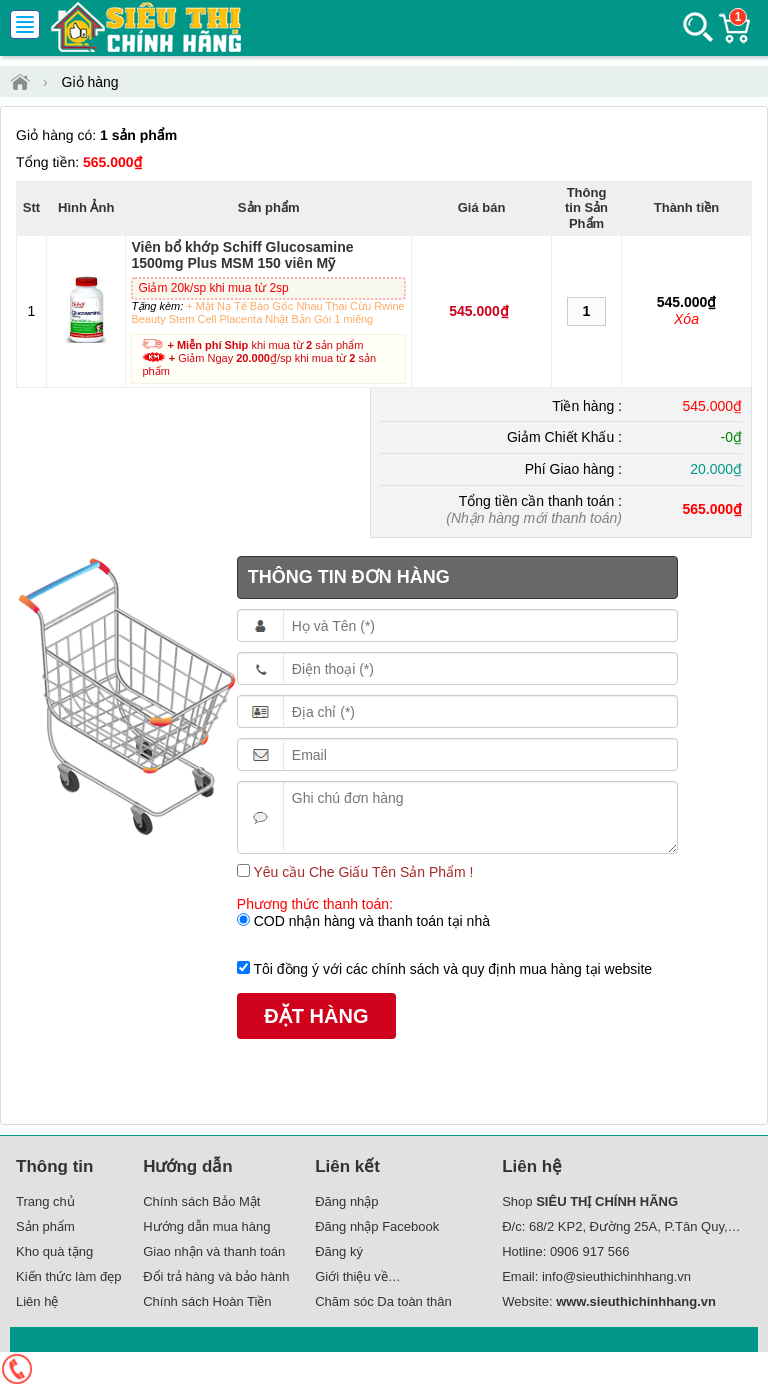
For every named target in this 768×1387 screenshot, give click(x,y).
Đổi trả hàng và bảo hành (216, 1276)
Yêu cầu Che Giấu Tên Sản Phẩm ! (362, 872)
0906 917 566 (590, 1251)
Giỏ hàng (90, 82)
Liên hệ (37, 1301)
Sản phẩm (45, 1226)
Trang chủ (45, 1201)
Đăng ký (339, 1251)
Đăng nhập (346, 1201)
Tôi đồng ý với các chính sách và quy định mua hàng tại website (451, 969)
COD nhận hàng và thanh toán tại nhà (370, 921)
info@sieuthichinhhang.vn (616, 1276)
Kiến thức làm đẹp (68, 1276)
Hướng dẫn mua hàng (206, 1226)
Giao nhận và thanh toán (214, 1251)
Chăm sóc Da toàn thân (383, 1301)
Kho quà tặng (54, 1251)
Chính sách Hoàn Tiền (207, 1301)
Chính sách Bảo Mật (201, 1201)
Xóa (686, 319)
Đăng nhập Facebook (377, 1226)
